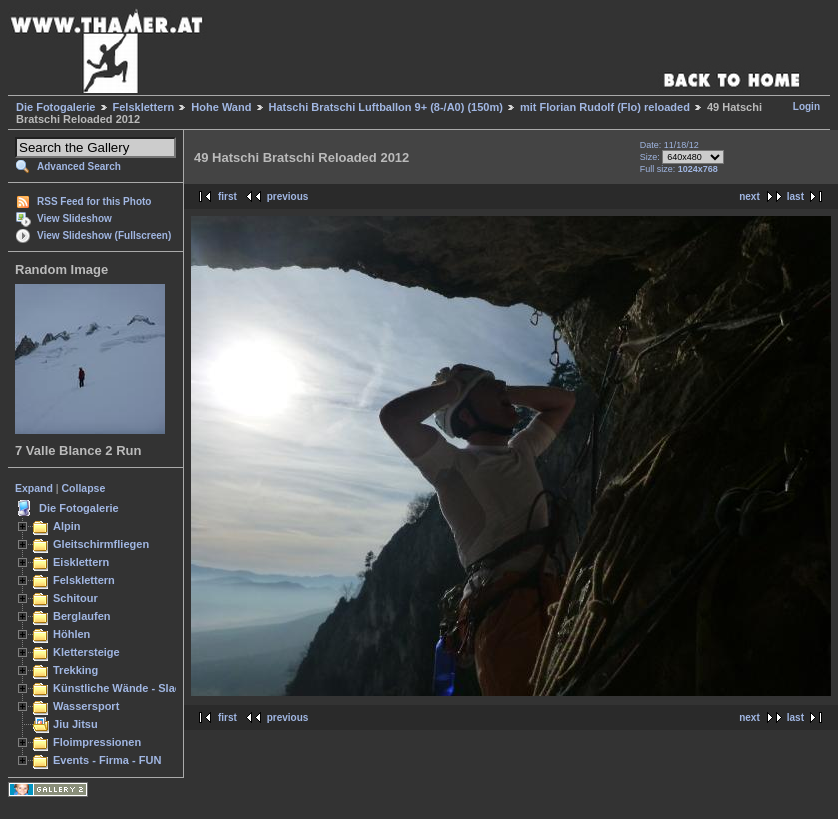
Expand (34, 488)
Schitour (75, 598)
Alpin (67, 526)
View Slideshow (74, 218)
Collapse (84, 488)
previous (288, 196)
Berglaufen (82, 616)
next (749, 196)
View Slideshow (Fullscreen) (104, 235)
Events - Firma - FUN (107, 760)
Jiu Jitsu (75, 724)
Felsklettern (144, 107)
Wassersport (86, 706)
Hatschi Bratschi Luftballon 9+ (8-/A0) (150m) (386, 107)
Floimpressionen (97, 742)
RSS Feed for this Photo (94, 201)
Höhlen (71, 634)
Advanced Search (79, 166)
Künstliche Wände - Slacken (126, 688)
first (227, 196)
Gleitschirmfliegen (101, 544)
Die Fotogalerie (55, 107)
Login (806, 106)
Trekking (75, 670)
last (795, 196)
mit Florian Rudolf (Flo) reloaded (605, 107)
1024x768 (698, 169)
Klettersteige (86, 652)
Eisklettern (81, 562)
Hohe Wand (221, 107)
